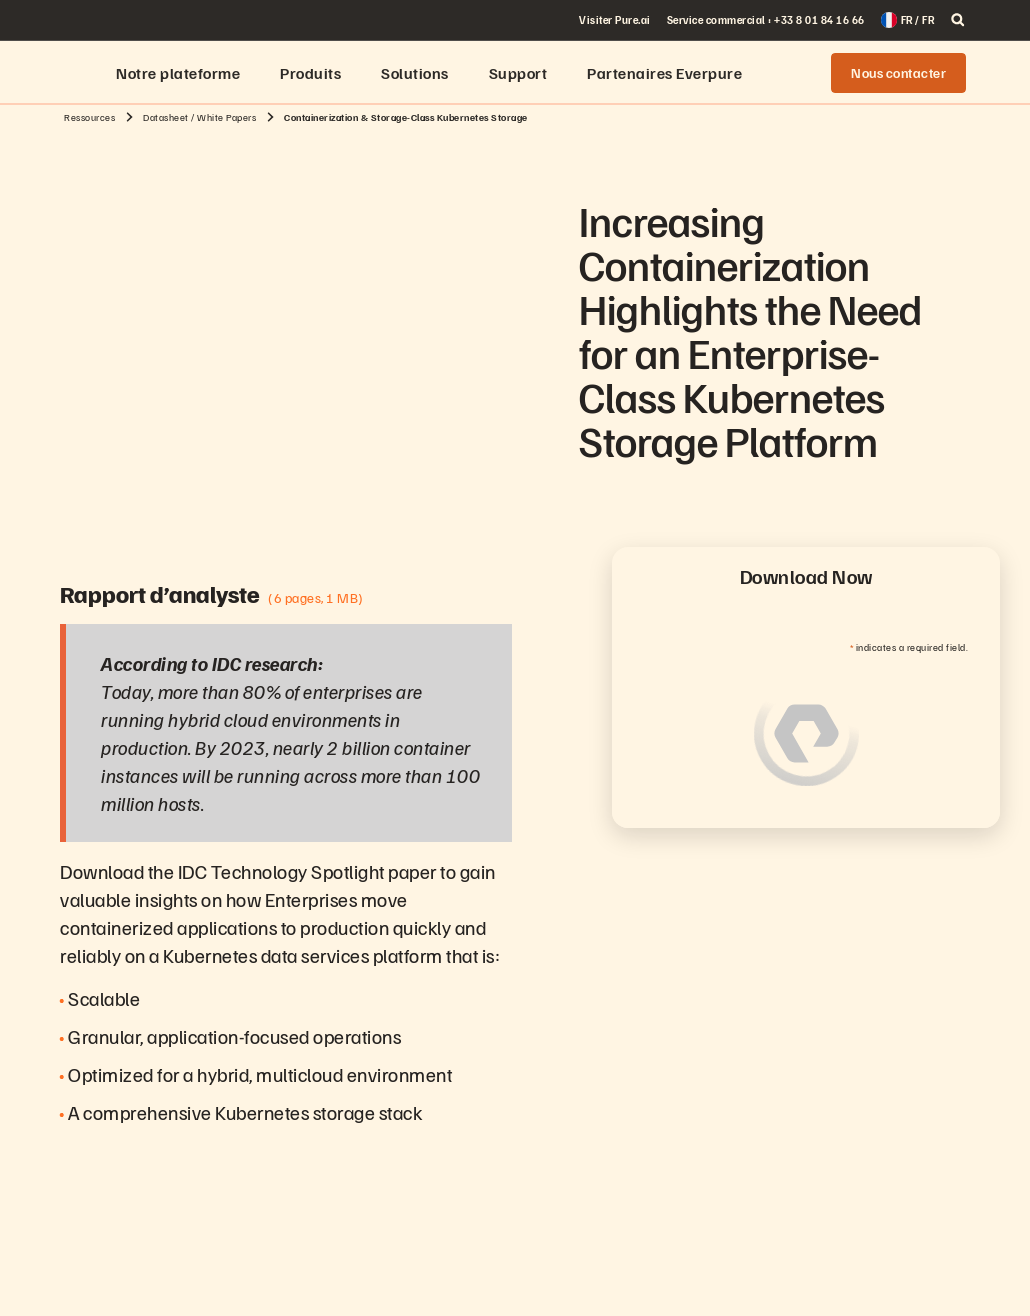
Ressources (89, 117)
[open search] (958, 20)
